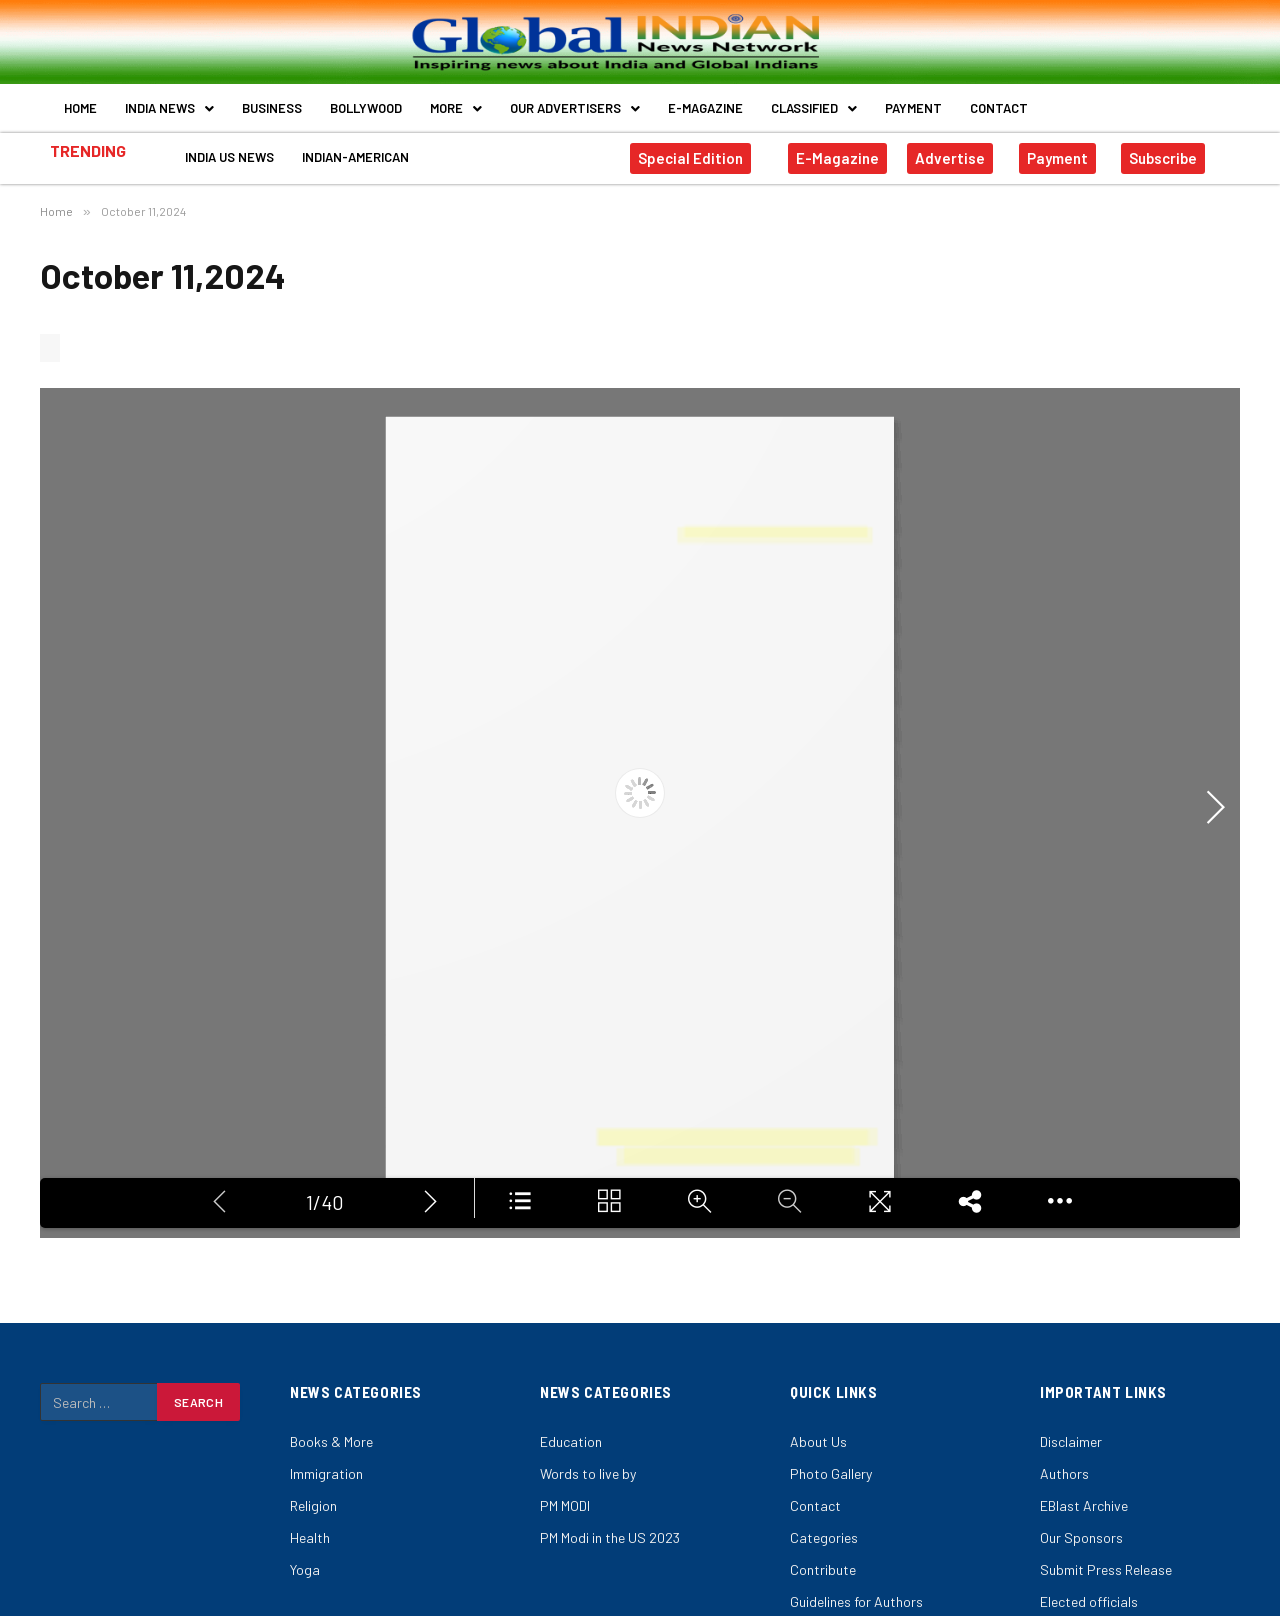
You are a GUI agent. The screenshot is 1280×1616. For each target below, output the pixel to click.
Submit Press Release (1106, 1569)
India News (169, 108)
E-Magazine (705, 108)
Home (80, 108)
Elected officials (1089, 1601)
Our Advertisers (575, 108)
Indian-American (355, 157)
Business (272, 108)
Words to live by (588, 1473)
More (456, 108)
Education (571, 1441)
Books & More (331, 1441)
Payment (913, 108)
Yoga (305, 1569)
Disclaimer (1071, 1441)
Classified (814, 108)
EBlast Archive (1084, 1505)
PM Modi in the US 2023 (610, 1537)
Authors (1064, 1473)
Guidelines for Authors (856, 1601)
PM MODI (565, 1505)
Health (310, 1537)
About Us (818, 1441)
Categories (824, 1537)
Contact (999, 108)
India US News (229, 157)
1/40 (325, 1199)
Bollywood (366, 108)
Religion (313, 1505)
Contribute (823, 1569)
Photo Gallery (831, 1473)
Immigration (326, 1473)
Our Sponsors (1081, 1537)
